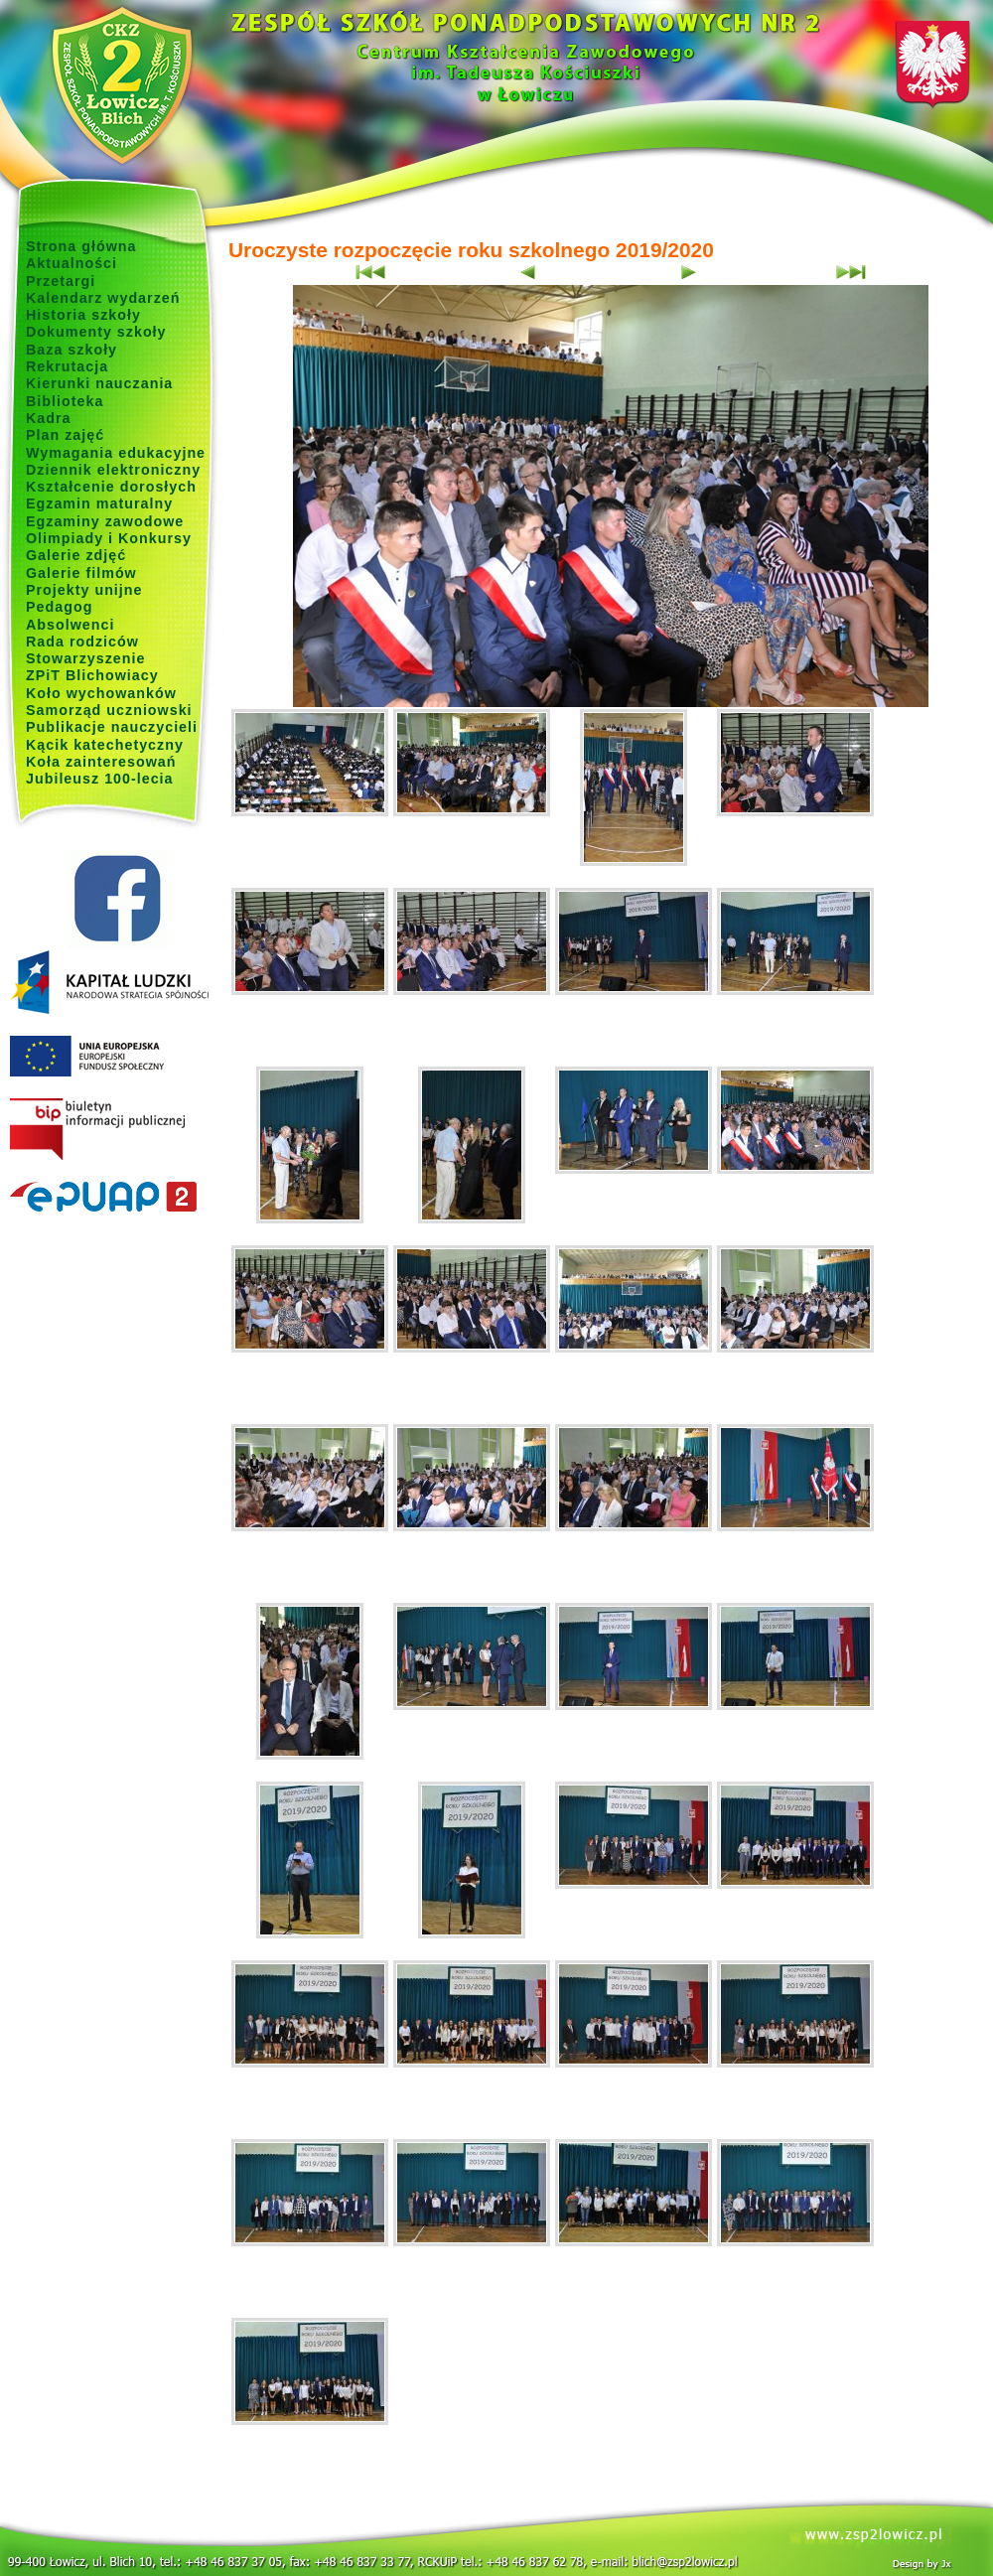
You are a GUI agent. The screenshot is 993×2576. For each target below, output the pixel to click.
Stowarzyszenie (86, 658)
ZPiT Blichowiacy (92, 675)
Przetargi (60, 281)
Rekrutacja (67, 366)
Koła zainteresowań (101, 762)
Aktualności (71, 263)
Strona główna (81, 246)
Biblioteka (64, 401)
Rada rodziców (82, 641)
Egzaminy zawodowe (105, 521)
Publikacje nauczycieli (112, 727)
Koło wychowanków (101, 693)
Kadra (48, 418)
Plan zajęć (65, 435)
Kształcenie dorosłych (111, 487)
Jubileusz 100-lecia (100, 779)
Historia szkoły (83, 315)
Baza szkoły (71, 350)
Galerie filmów (81, 573)
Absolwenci (70, 625)
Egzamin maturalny (99, 503)
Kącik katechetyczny (105, 745)
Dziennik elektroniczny (113, 470)
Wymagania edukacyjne (116, 453)
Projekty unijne (84, 590)
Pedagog (59, 607)
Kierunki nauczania (99, 383)
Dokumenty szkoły (96, 332)
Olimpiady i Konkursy (109, 538)
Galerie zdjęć (76, 555)
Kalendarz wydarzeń (103, 298)
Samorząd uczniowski (109, 710)
